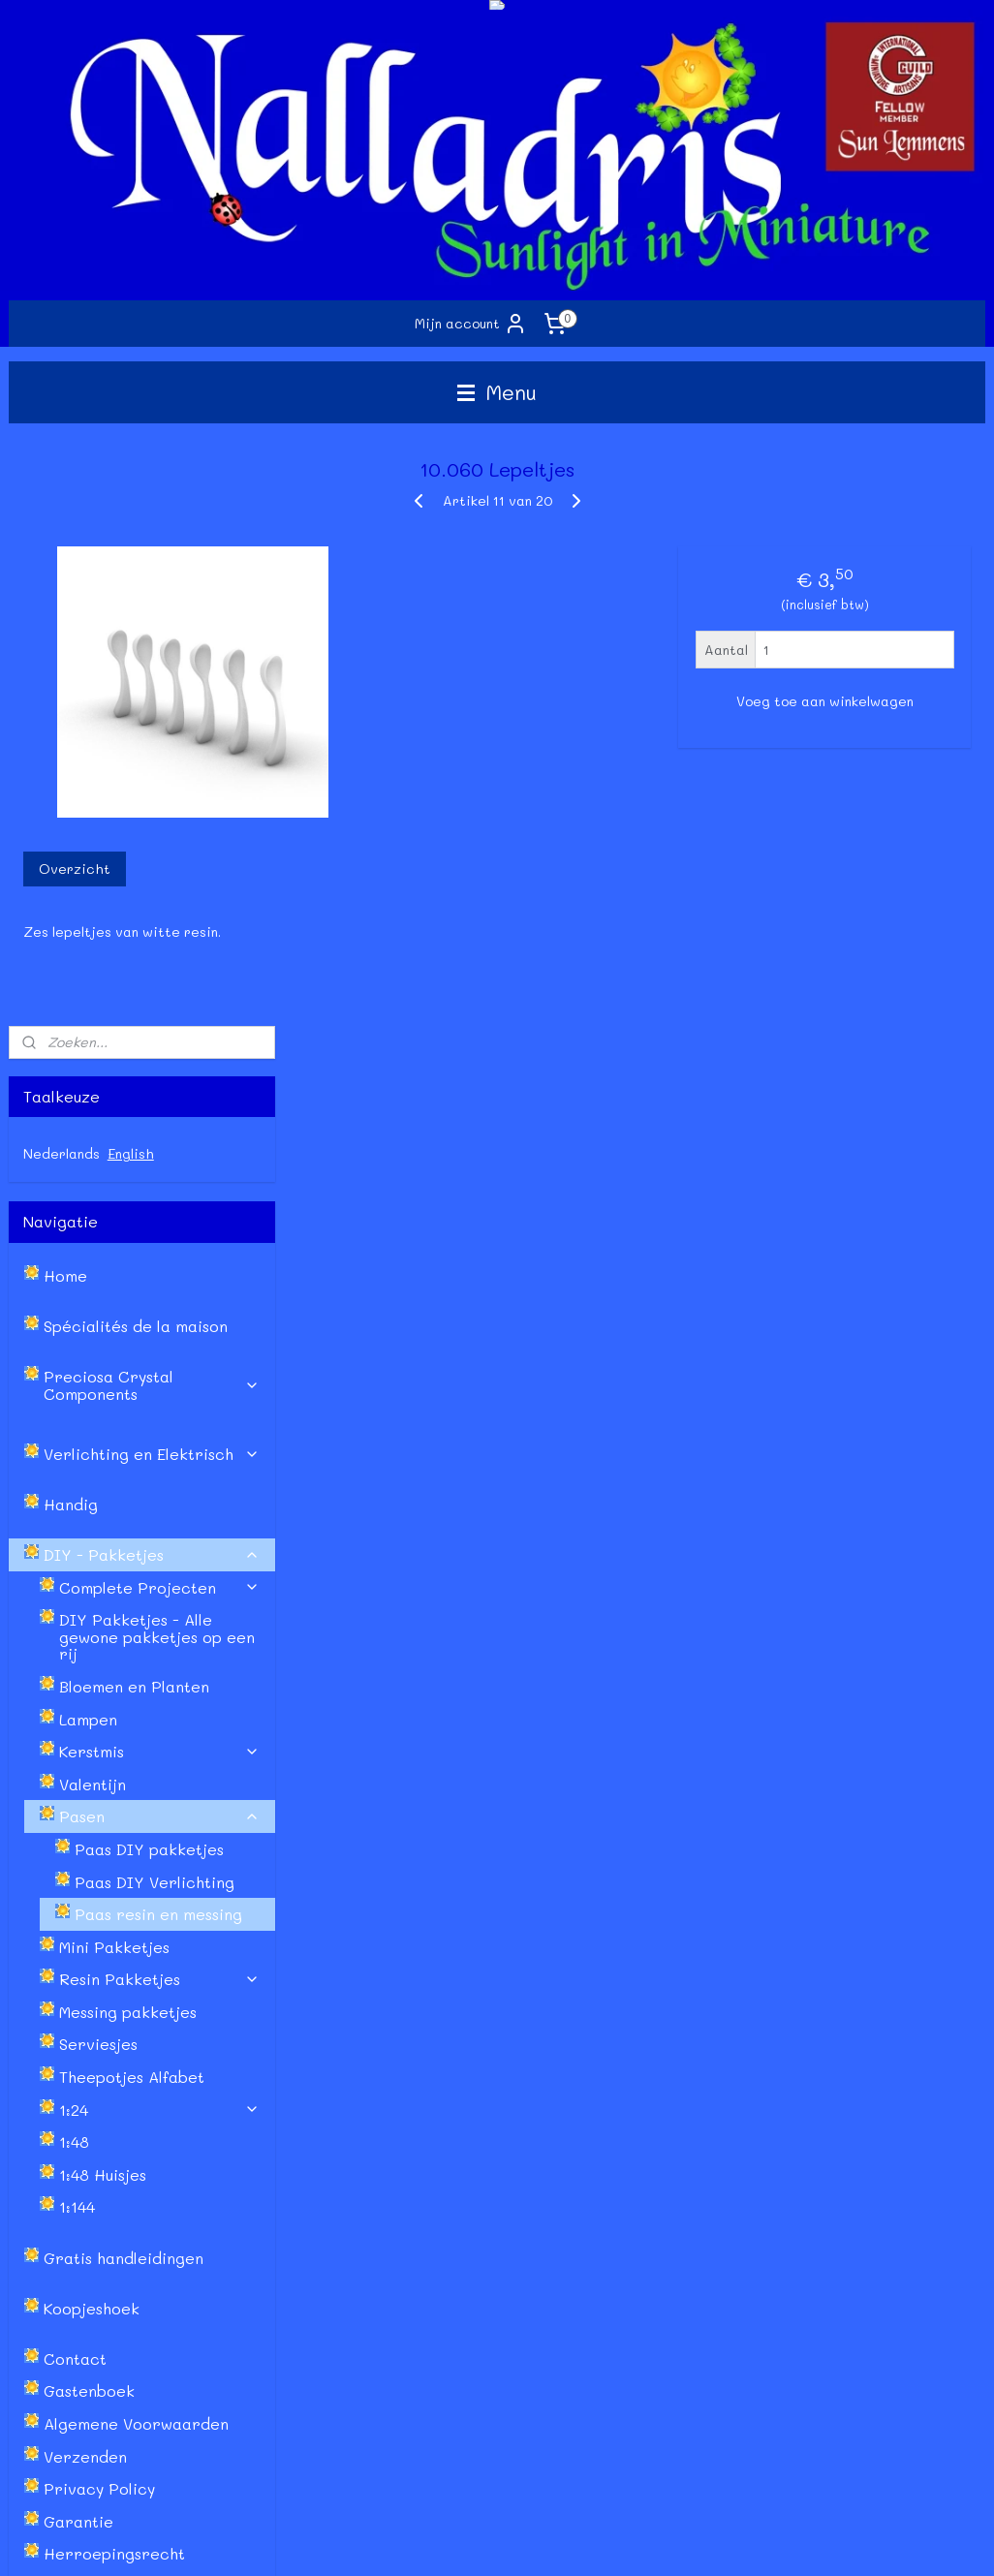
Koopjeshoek (92, 1720)
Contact (75, 1770)
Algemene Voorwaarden (136, 1835)
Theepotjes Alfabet (131, 1488)
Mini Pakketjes (114, 1359)
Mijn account (471, 323)
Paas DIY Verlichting (154, 1294)
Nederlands (61, 565)
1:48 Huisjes (102, 1586)
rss (452, 2540)
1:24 (160, 1521)
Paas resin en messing (158, 1326)
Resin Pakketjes (160, 1391)
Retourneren (50, 2179)
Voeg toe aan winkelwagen (825, 701)
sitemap (411, 2540)
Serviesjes (98, 1456)
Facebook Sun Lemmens (681, 2114)
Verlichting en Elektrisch (152, 865)
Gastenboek (89, 1803)
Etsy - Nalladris (655, 2158)
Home (65, 688)
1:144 (77, 1619)
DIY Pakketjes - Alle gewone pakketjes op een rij (157, 1049)
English (131, 565)
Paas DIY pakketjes (149, 1261)
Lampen (88, 1131)
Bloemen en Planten (134, 1098)
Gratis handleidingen (123, 1670)
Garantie (78, 1933)
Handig (71, 916)
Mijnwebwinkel (705, 2540)
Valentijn (92, 1196)
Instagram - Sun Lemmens (688, 2179)
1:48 (74, 1554)
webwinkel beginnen (527, 2540)
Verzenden (85, 1868)
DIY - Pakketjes (152, 966)
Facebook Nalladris (669, 2135)
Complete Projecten (160, 999)
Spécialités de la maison (136, 739)
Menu (497, 392)
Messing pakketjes (128, 1423)
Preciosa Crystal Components (152, 798)
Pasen (160, 1229)
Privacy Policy (99, 1900)
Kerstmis (160, 1163)
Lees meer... (843, 2461)
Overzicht (358, 868)
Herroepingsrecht (114, 1966)
